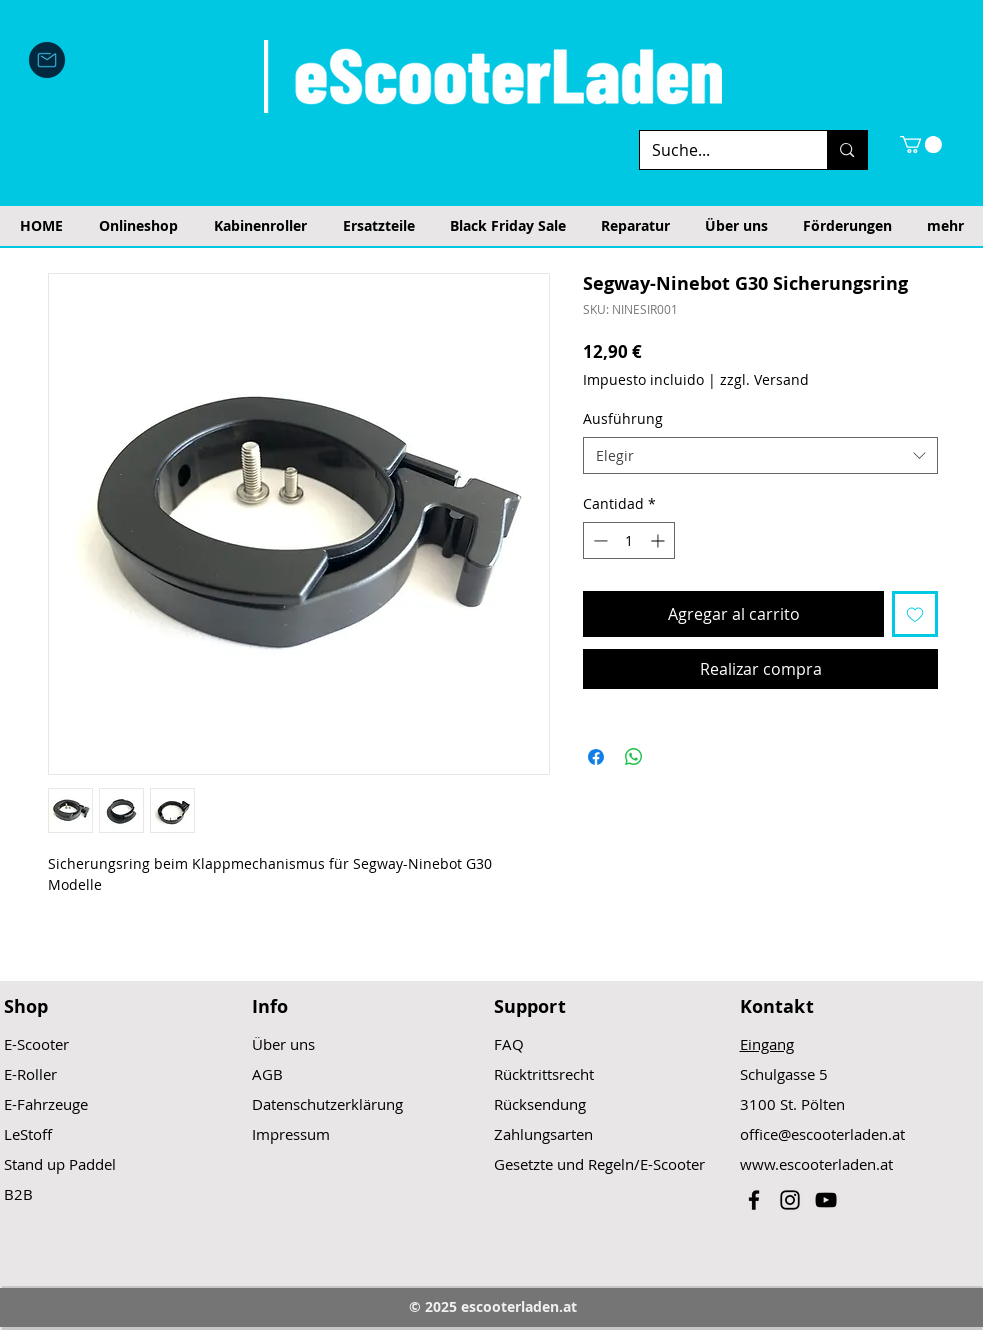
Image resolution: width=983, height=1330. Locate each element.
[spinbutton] (629, 540)
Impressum (291, 1134)
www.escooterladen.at (816, 1164)
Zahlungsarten (543, 1134)
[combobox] (760, 456)
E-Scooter (36, 1044)
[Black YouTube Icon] (826, 1200)
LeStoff (28, 1134)
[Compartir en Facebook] (596, 757)
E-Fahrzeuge (46, 1104)
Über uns (283, 1044)
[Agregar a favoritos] (915, 614)
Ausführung (623, 418)
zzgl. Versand (764, 379)
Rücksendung (540, 1104)
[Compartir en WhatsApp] (634, 757)
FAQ (509, 1044)
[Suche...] (719, 150)
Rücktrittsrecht (544, 1074)
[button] (921, 144)
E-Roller (30, 1074)
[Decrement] (598, 540)
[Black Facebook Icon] (754, 1200)
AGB (267, 1074)
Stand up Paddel (60, 1164)
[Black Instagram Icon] (790, 1200)
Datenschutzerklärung (327, 1104)
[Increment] (659, 540)
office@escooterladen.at (822, 1134)
